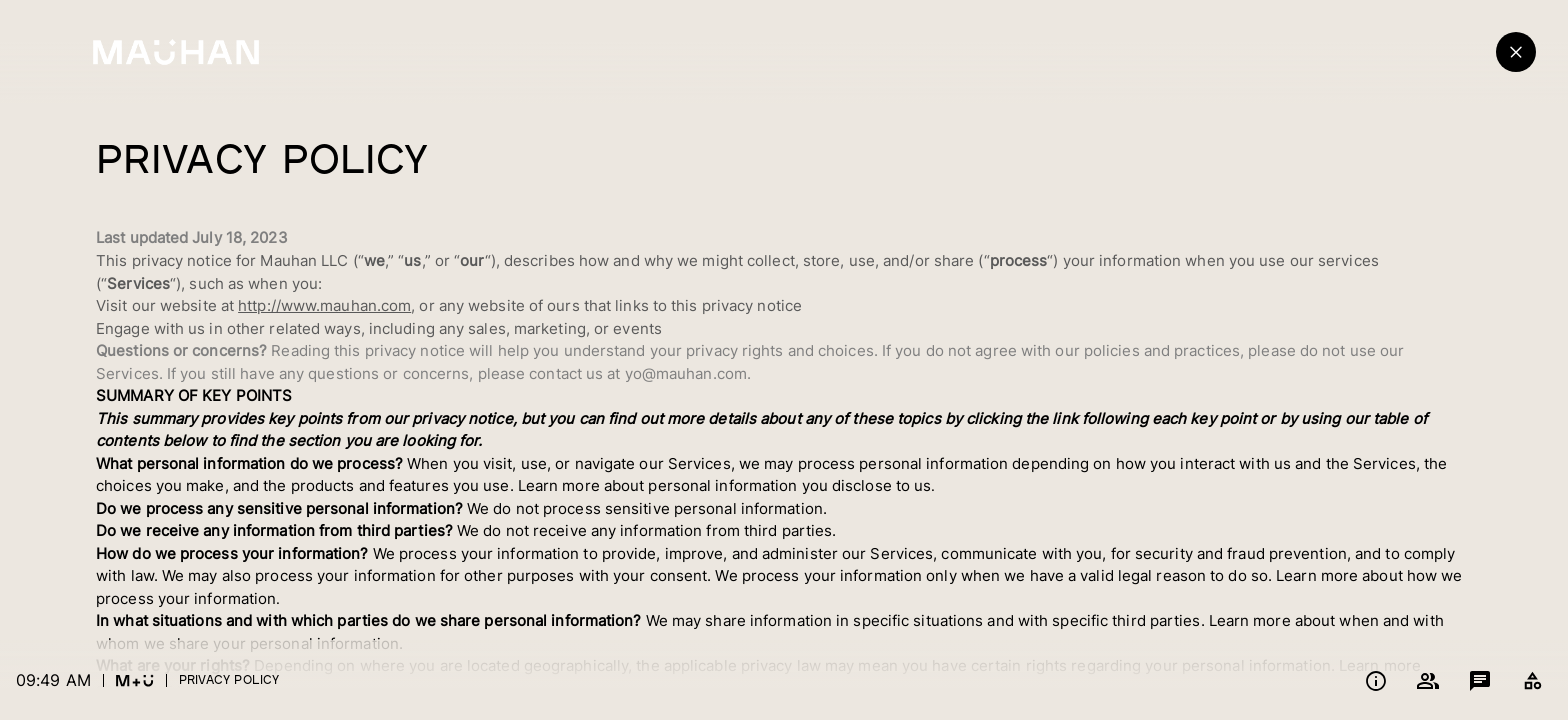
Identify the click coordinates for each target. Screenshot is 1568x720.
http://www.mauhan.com (324, 305)
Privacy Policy (229, 679)
